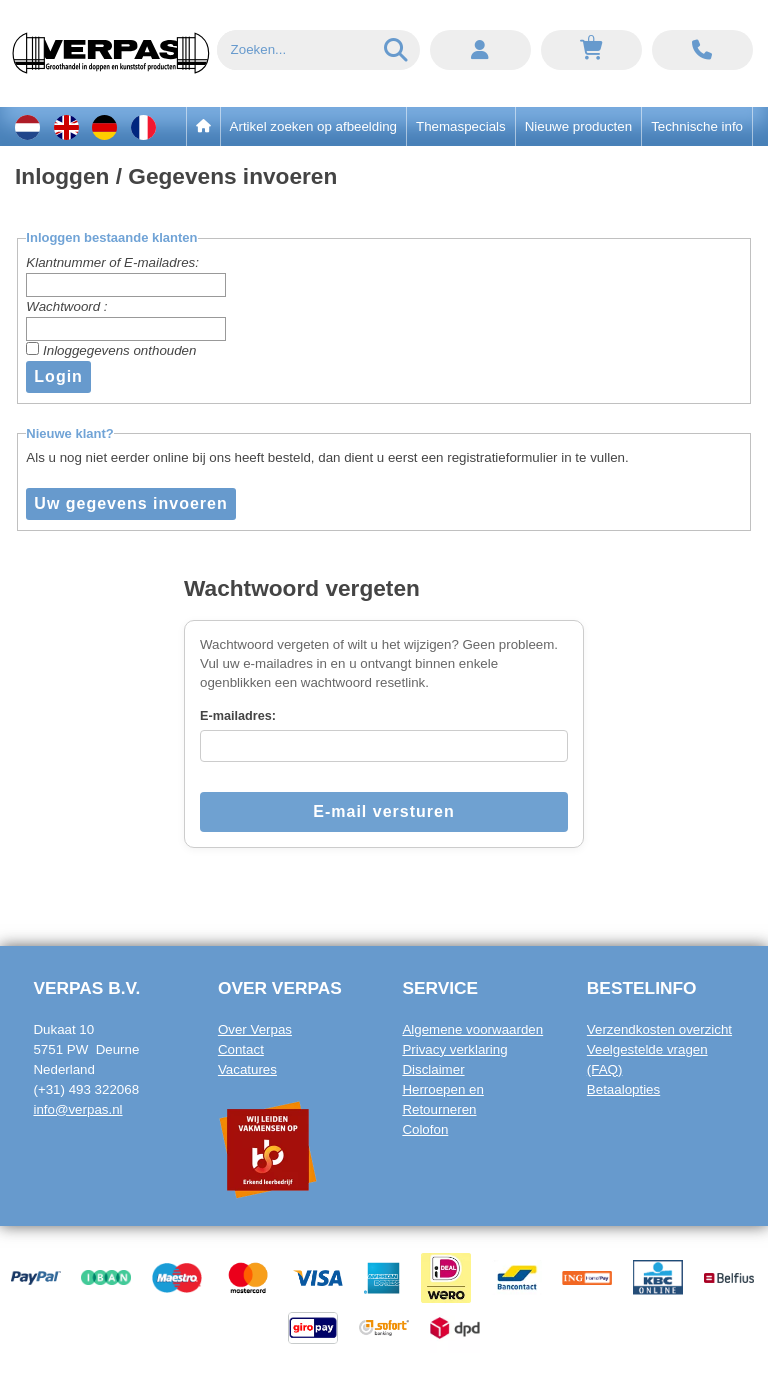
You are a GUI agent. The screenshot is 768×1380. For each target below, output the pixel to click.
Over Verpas (255, 1029)
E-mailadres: (238, 716)
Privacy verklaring (454, 1049)
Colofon (425, 1129)
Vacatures (247, 1069)
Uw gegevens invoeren (130, 503)
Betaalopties (623, 1089)
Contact (241, 1049)
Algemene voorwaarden (472, 1029)
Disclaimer (433, 1069)
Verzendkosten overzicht (659, 1029)
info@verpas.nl (77, 1109)
